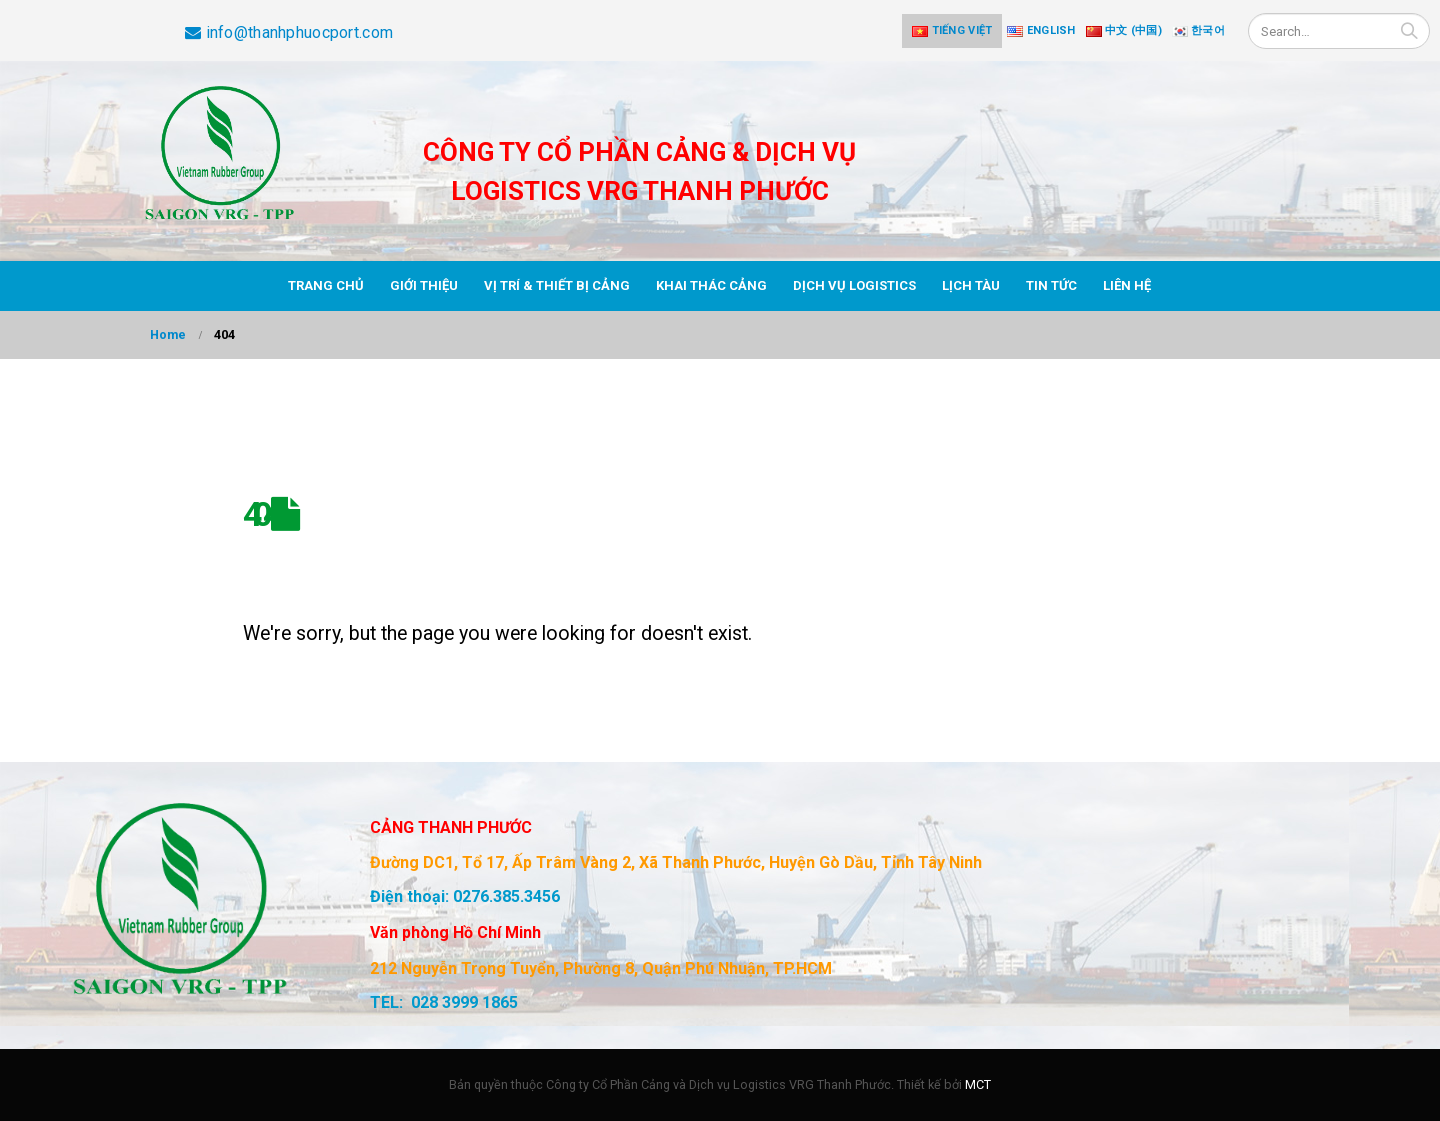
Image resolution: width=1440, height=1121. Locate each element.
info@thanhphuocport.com (289, 32)
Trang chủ (326, 285)
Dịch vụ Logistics (854, 285)
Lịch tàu (971, 285)
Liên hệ (1127, 285)
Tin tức (1051, 285)
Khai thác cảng (711, 285)
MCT (978, 1084)
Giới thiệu (424, 285)
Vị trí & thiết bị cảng (557, 285)
